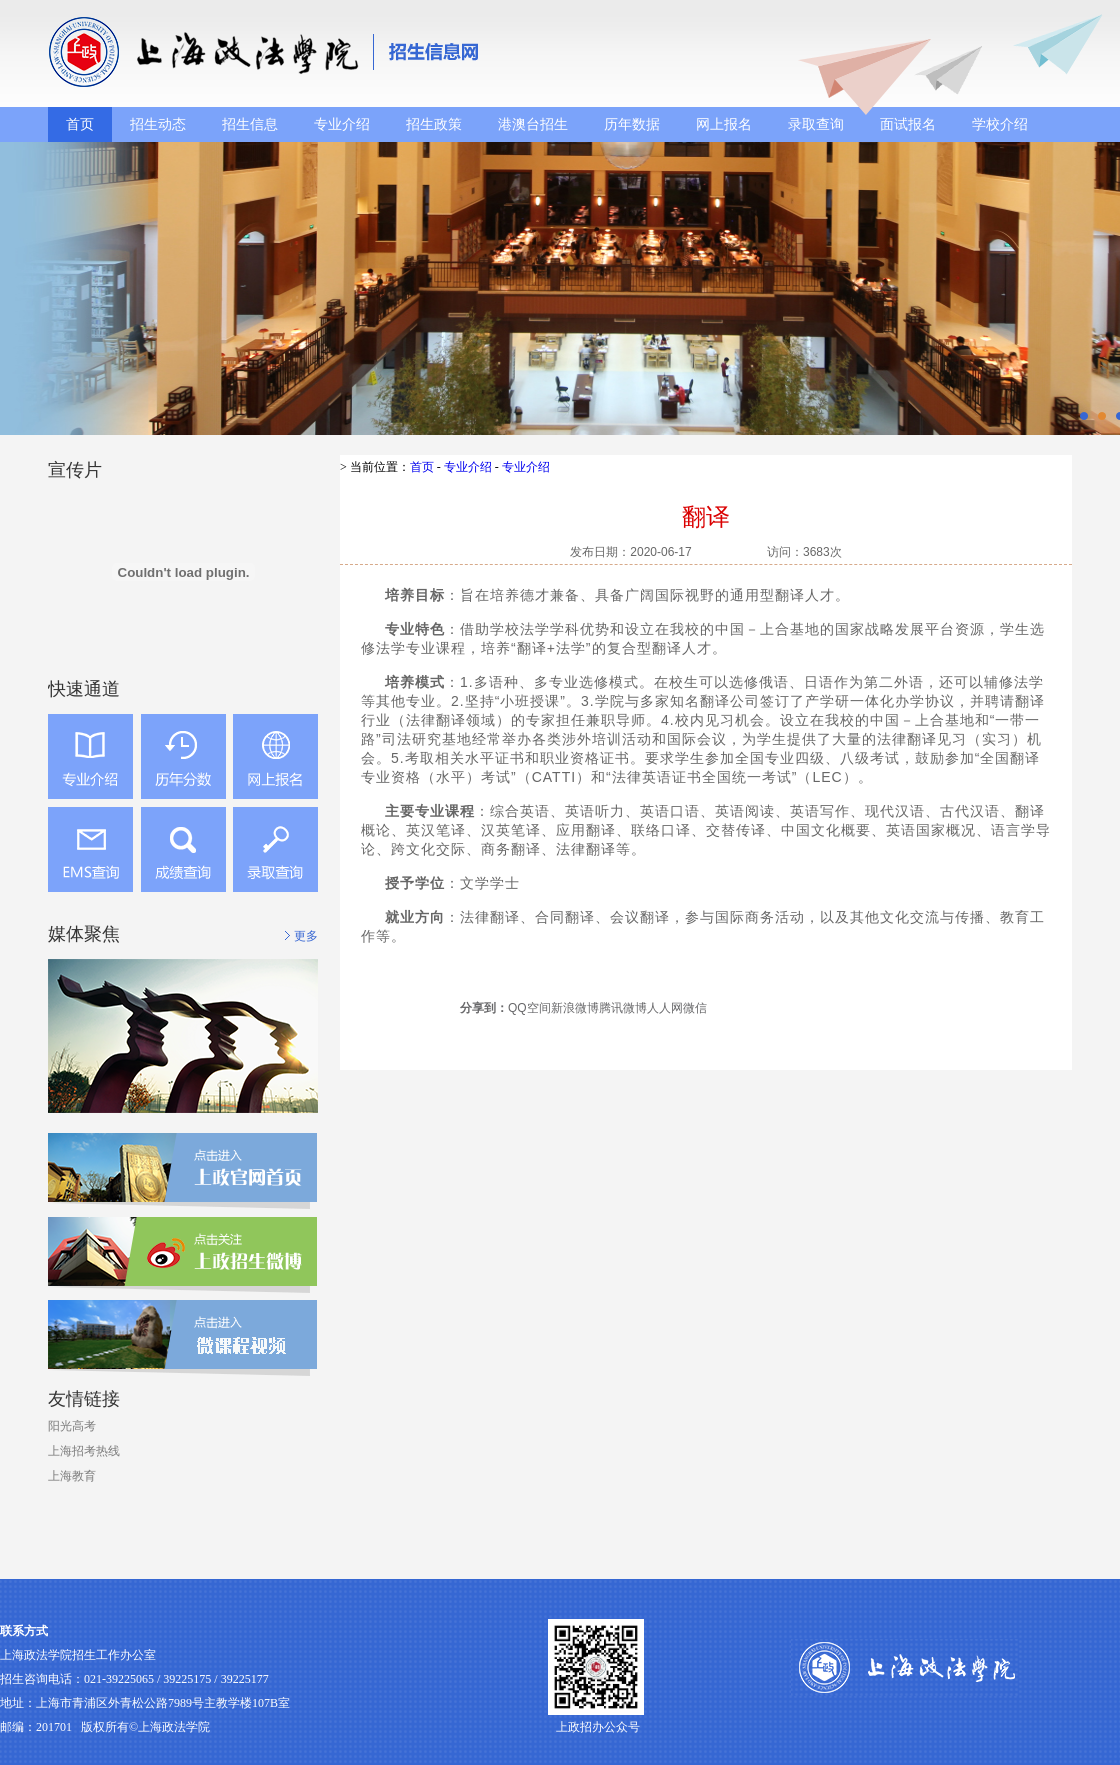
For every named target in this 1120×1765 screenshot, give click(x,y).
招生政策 (434, 124)
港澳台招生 (533, 124)
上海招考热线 (84, 1451)
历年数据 (632, 124)
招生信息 (250, 124)
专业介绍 (342, 124)
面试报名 (908, 124)
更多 (306, 936)
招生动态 (158, 124)
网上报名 (724, 124)
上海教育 (72, 1476)
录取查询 (816, 124)
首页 (80, 124)
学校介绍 (1000, 124)
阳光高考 (72, 1426)
